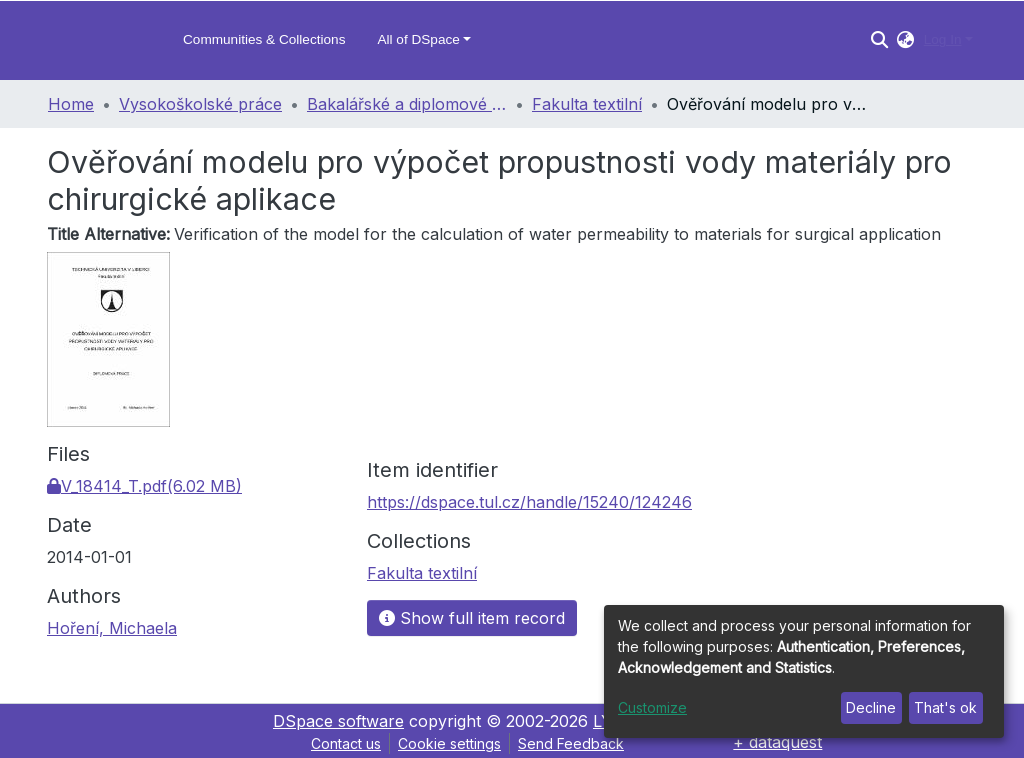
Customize (652, 707)
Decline (871, 707)
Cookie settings (449, 743)
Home (71, 104)
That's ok (945, 707)
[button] (905, 40)
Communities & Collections (264, 39)
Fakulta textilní (587, 104)
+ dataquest (777, 742)
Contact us (346, 743)
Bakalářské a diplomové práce (407, 104)
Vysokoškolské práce (200, 104)
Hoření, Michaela (112, 628)
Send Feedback (571, 743)
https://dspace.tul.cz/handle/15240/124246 (529, 502)
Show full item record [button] (472, 618)
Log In (943, 39)
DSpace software (338, 721)
